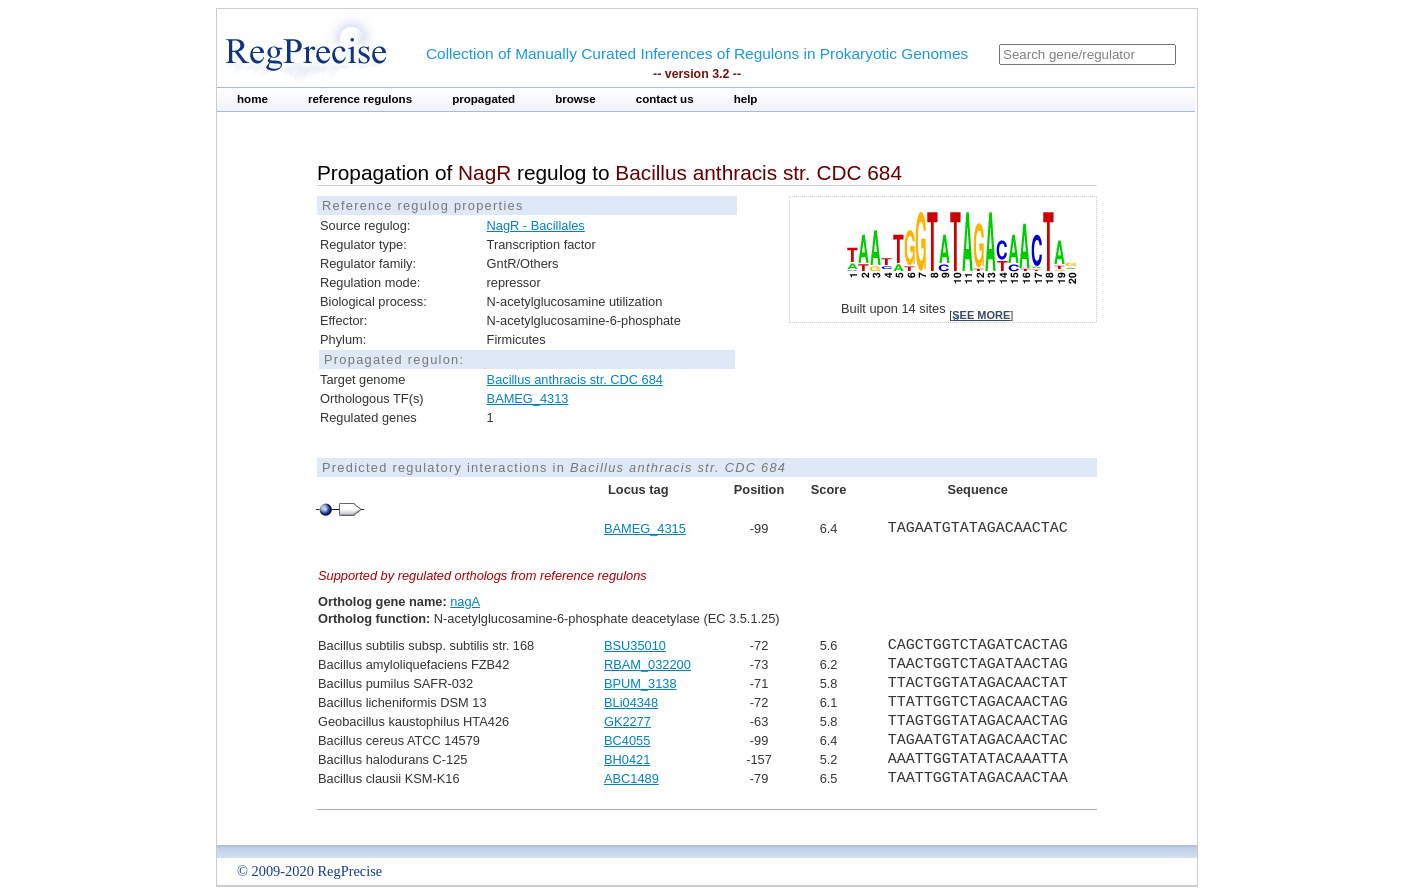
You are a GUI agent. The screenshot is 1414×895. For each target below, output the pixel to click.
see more (981, 315)
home (252, 99)
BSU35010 (635, 645)
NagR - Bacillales (536, 225)
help (746, 99)
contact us (665, 99)
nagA (465, 601)
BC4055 (627, 740)
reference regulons (360, 99)
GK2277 (627, 721)
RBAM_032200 (647, 664)
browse (575, 99)
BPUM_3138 (640, 683)
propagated (483, 99)
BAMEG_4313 (528, 398)
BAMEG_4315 (645, 528)
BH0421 (627, 759)
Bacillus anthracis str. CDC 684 (575, 379)
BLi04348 (631, 702)
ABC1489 (631, 778)
